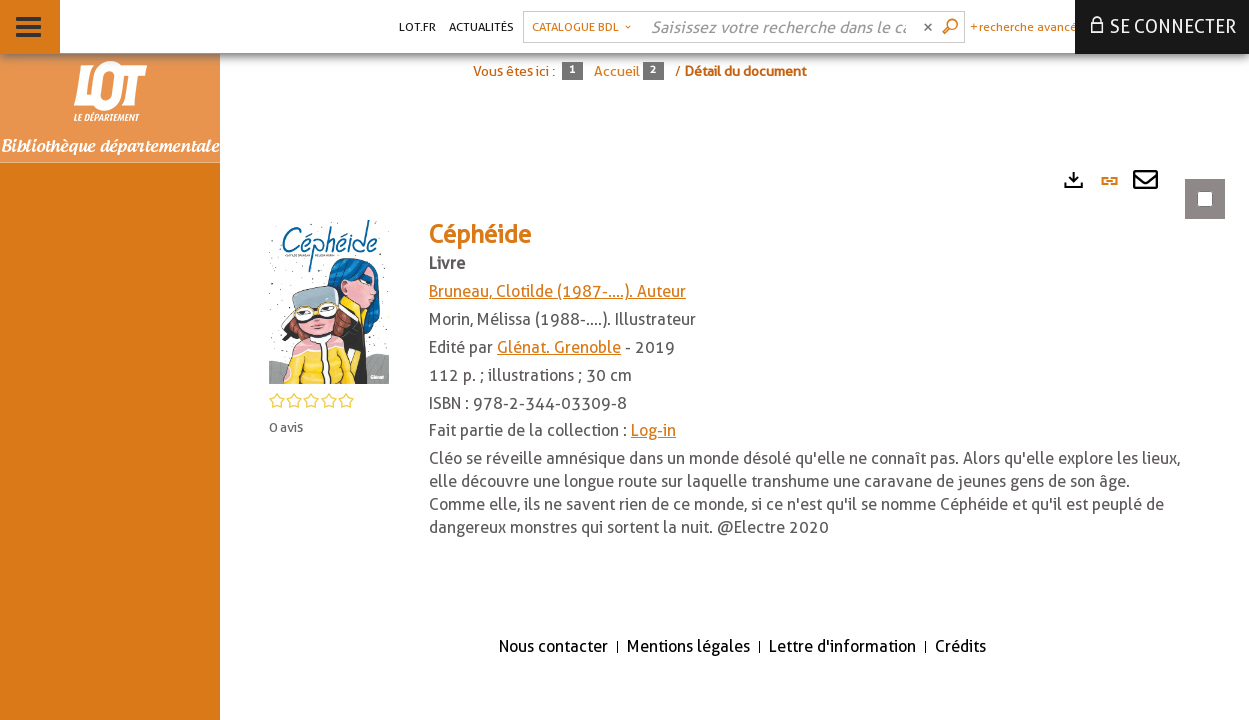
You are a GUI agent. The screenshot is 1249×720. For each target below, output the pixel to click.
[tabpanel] (734, 388)
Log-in (653, 430)
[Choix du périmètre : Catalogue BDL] (581, 27)
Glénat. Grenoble (559, 347)
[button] (329, 300)
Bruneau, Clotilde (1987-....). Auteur (557, 291)
